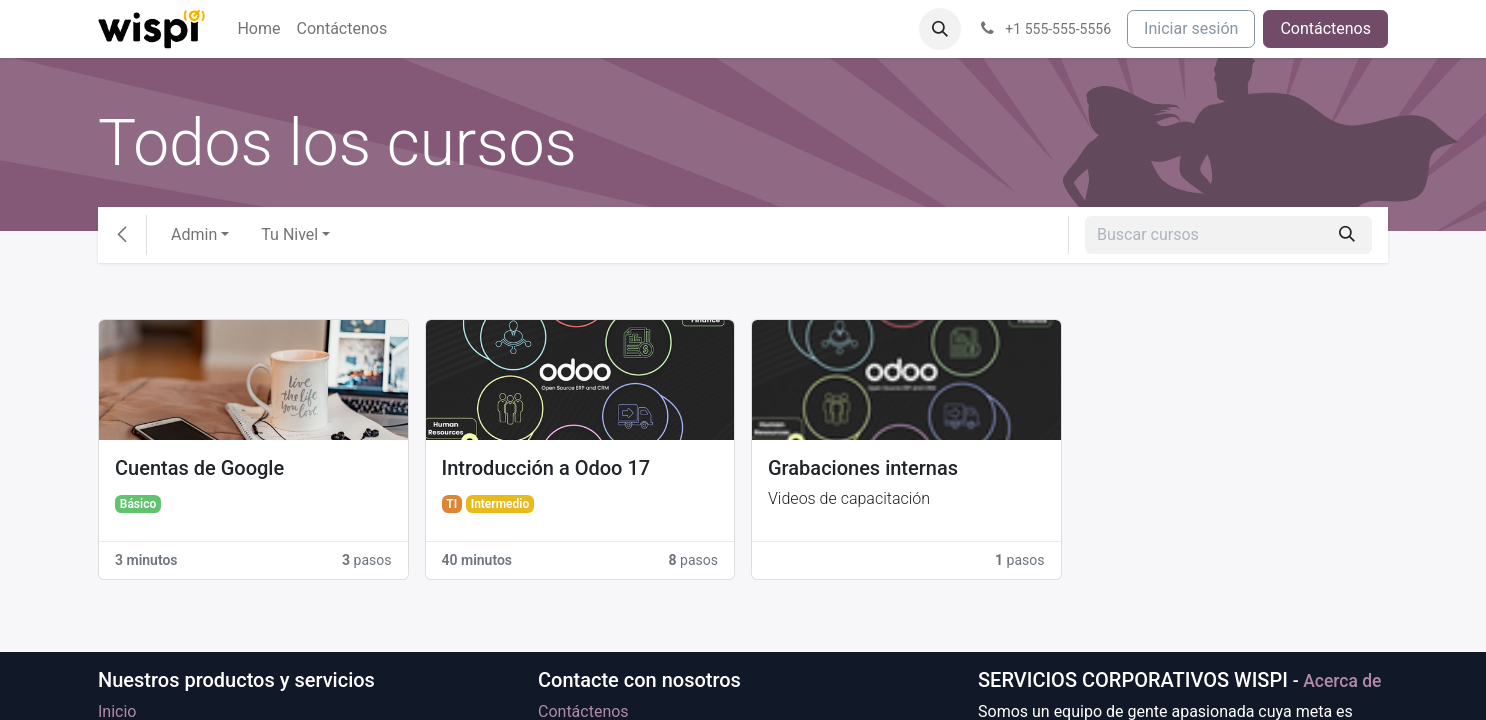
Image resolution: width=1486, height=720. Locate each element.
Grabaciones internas (863, 468)
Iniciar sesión (1191, 28)
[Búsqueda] (1347, 235)
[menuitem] (258, 29)
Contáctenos (1325, 28)
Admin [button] (194, 234)
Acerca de (1342, 681)
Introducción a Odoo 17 (546, 468)
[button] (940, 29)
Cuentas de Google (199, 468)
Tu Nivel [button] (289, 234)
